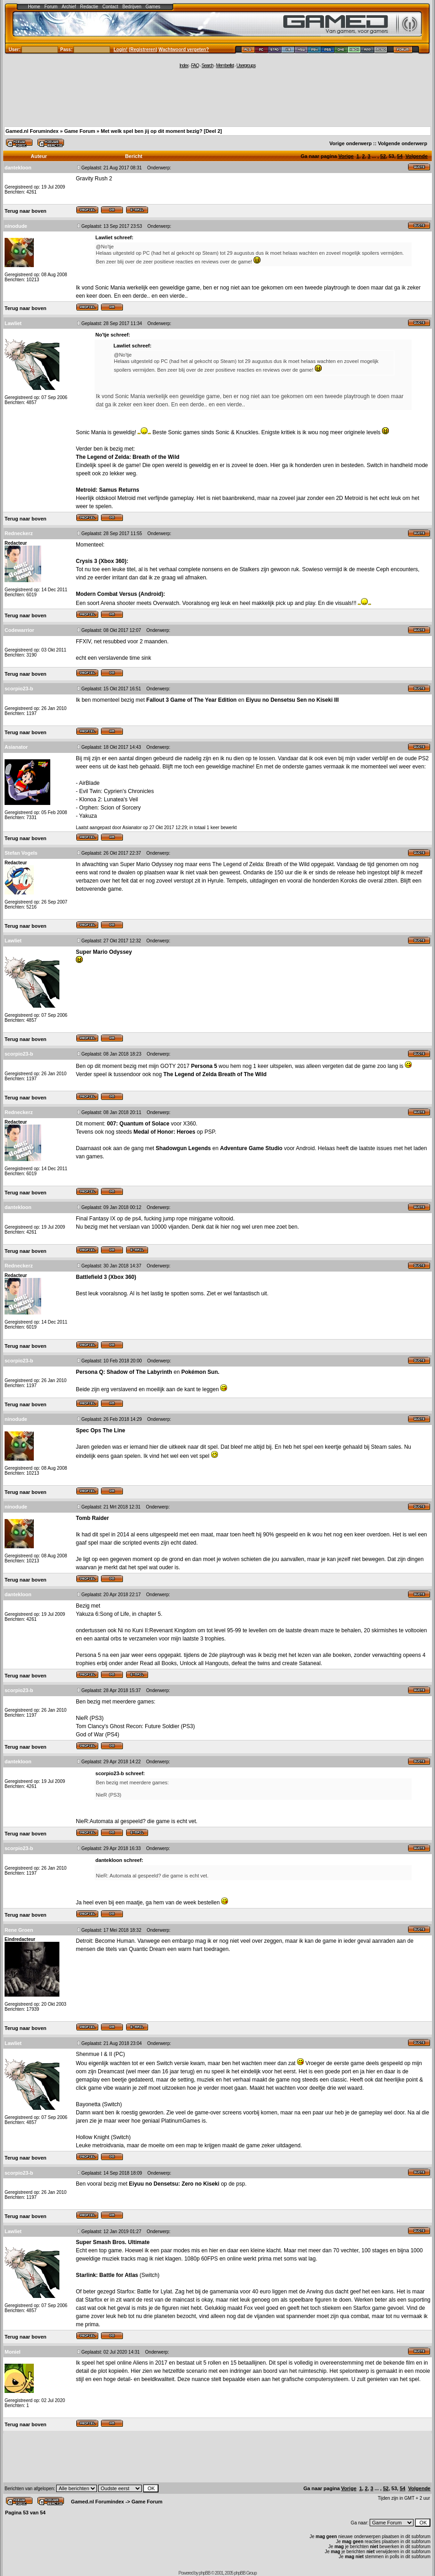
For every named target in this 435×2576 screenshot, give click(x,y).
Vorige (345, 156)
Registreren (143, 49)
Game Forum (79, 131)
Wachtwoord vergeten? (184, 49)
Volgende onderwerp (402, 143)
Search (207, 65)
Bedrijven (132, 6)
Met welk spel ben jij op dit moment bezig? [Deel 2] (161, 131)
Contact (110, 6)
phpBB (204, 2573)
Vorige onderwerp (350, 143)
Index (184, 65)
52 (383, 156)
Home (34, 6)
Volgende (416, 156)
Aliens (140, 2363)
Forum (51, 6)
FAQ (195, 65)
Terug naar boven (25, 211)
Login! (121, 49)
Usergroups (245, 65)
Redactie (89, 6)
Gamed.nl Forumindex (31, 131)
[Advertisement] (217, 96)
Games (153, 6)
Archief (69, 6)
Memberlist (225, 65)
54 (400, 156)
